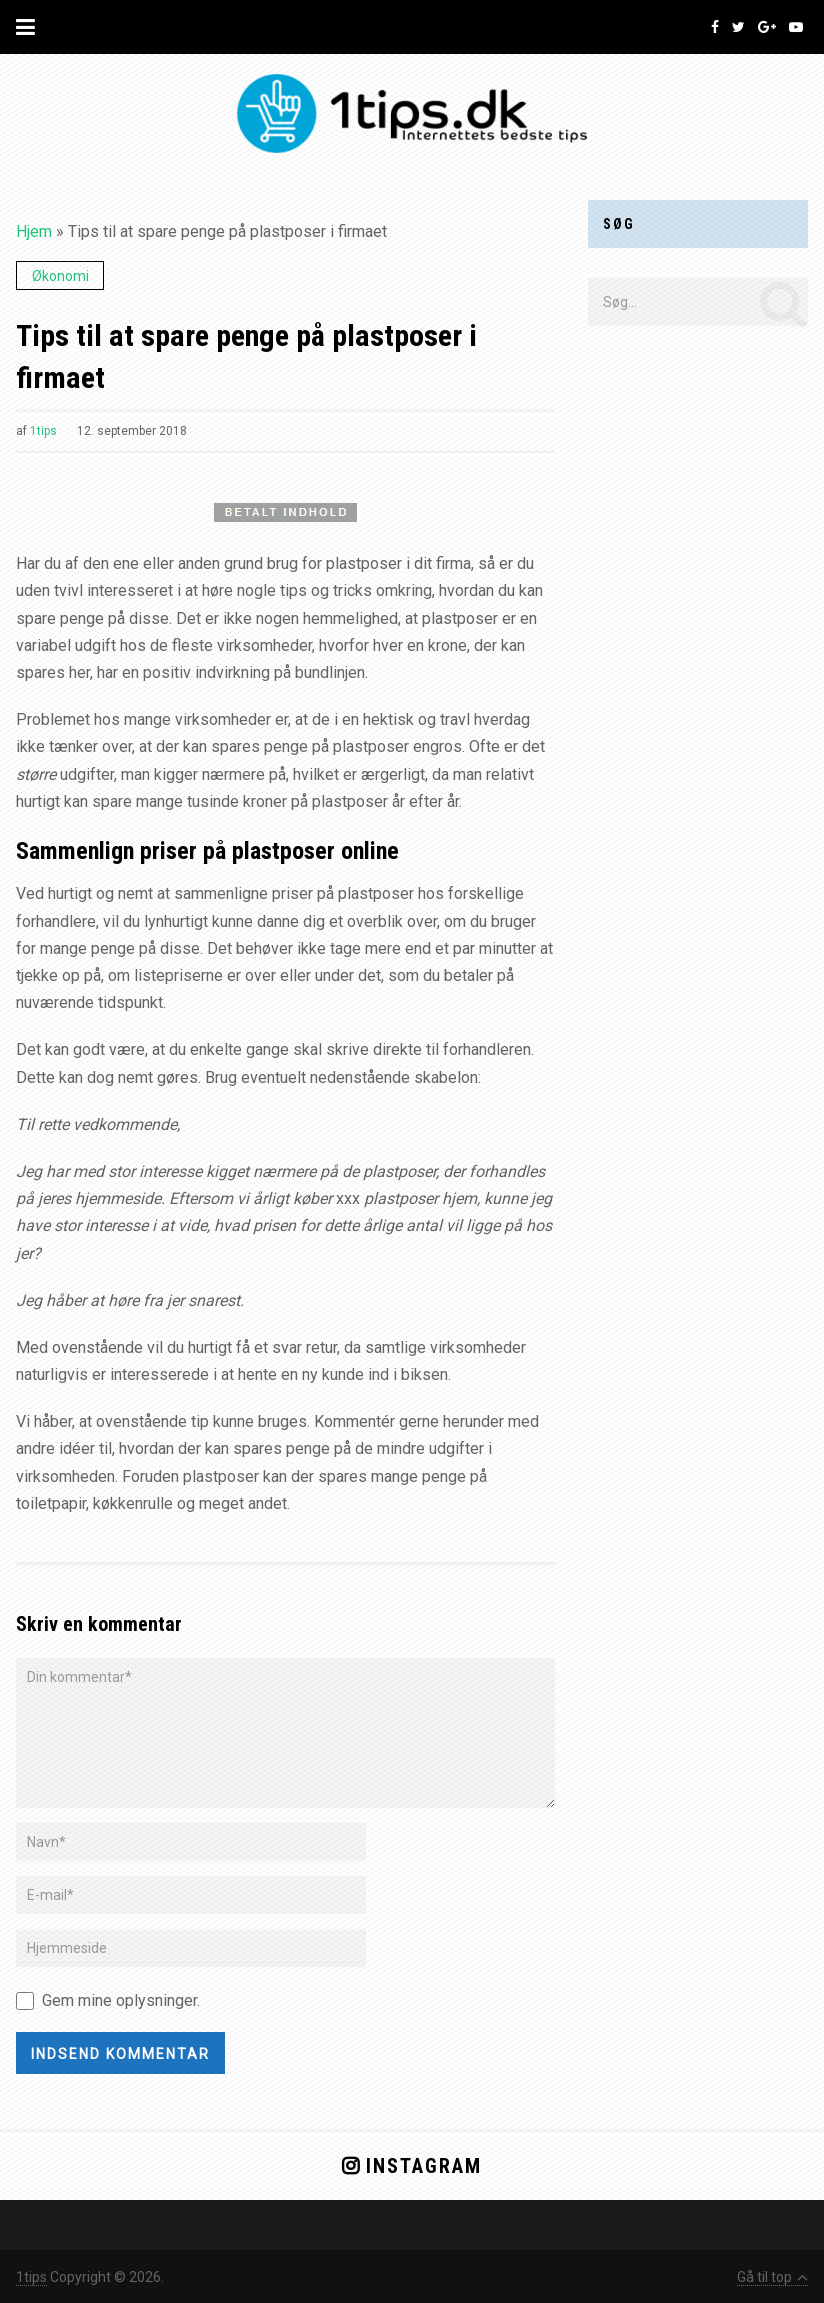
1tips (43, 431)
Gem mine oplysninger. (121, 2000)
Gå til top (772, 2277)
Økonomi (60, 276)
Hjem (34, 231)
